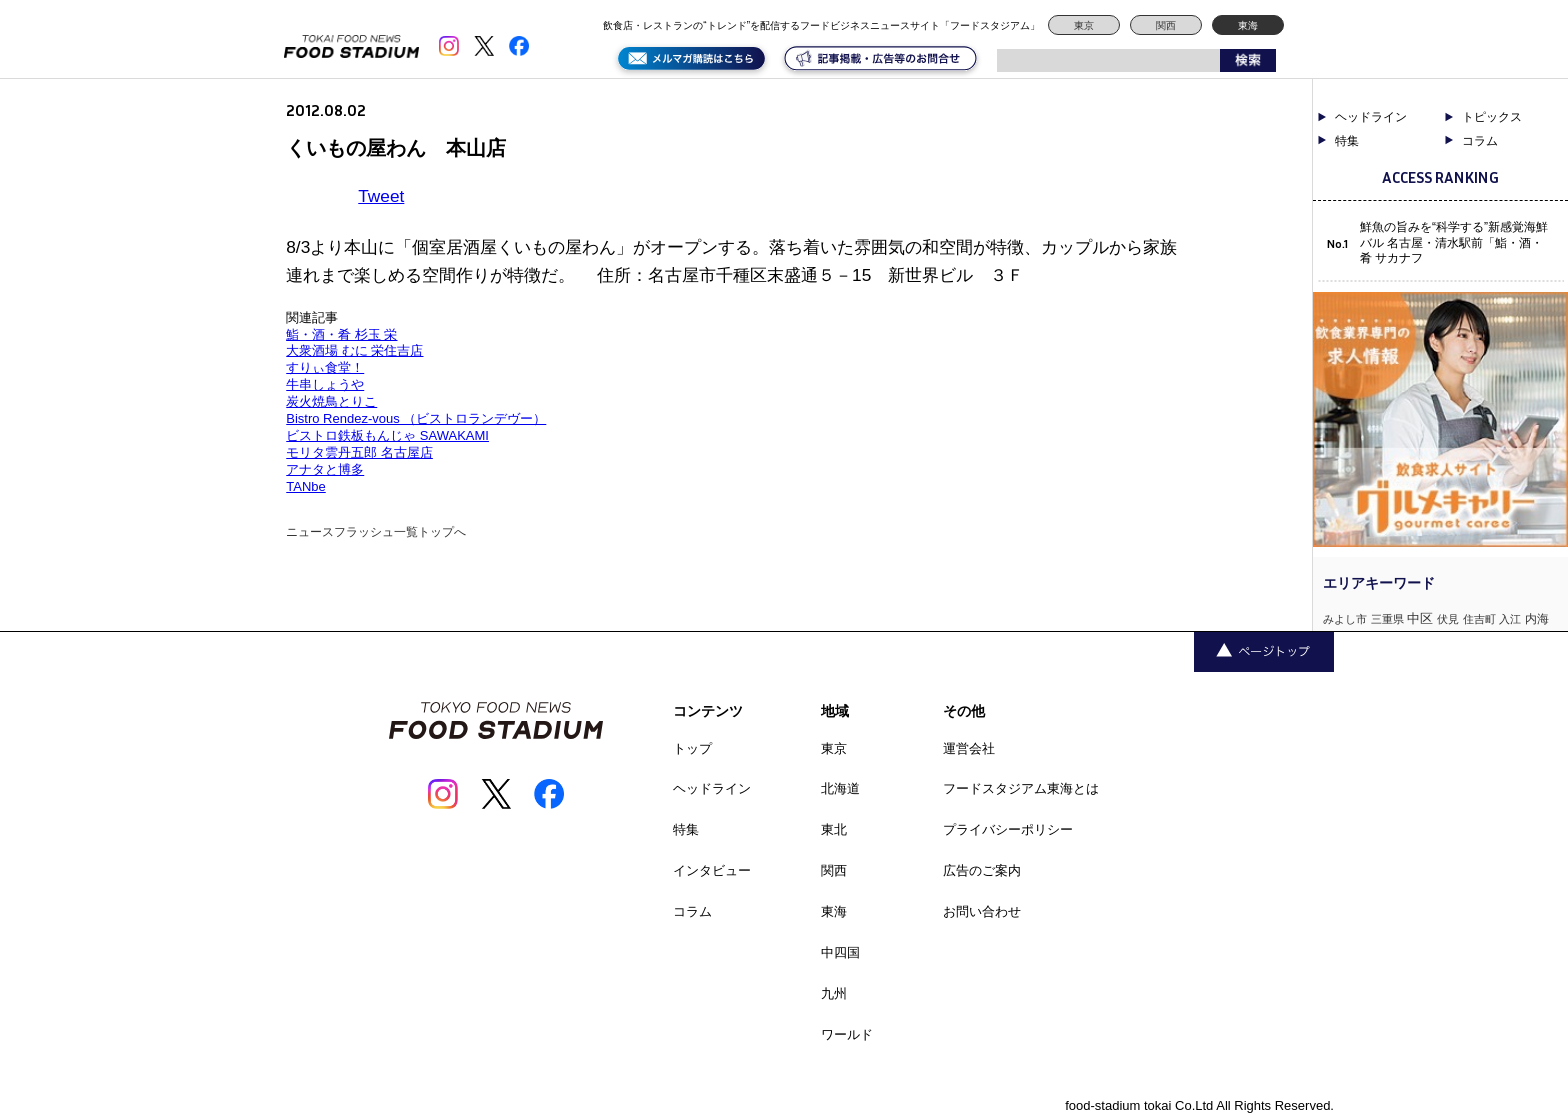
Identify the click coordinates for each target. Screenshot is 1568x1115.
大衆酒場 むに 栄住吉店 (354, 350)
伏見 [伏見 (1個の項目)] (1448, 619)
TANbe (306, 486)
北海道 (840, 788)
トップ (692, 748)
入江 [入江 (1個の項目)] (1510, 619)
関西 (1166, 25)
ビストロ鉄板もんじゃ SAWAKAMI (387, 435)
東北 (834, 829)
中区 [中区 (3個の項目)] (1420, 618)
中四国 (840, 952)
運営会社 (969, 748)
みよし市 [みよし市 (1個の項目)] (1345, 619)
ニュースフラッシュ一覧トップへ (376, 532)
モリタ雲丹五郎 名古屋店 (359, 452)
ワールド (847, 1034)
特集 (1347, 141)
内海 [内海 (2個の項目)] (1537, 619)
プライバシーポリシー (1008, 829)
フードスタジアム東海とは (1021, 788)
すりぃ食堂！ (325, 367)
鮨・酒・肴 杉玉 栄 (341, 334)
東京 (1084, 25)
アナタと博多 (325, 469)
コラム (1480, 141)
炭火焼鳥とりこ (331, 401)
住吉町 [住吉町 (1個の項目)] (1479, 619)
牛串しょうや (325, 384)
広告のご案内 (982, 870)
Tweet (381, 196)
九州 (834, 993)
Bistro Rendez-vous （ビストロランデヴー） (416, 418)
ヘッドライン (1371, 117)
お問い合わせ (982, 911)
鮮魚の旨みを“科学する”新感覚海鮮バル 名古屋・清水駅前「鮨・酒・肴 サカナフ (1454, 242)
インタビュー (712, 870)
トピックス (1492, 117)
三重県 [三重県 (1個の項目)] (1387, 619)
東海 (1248, 25)
